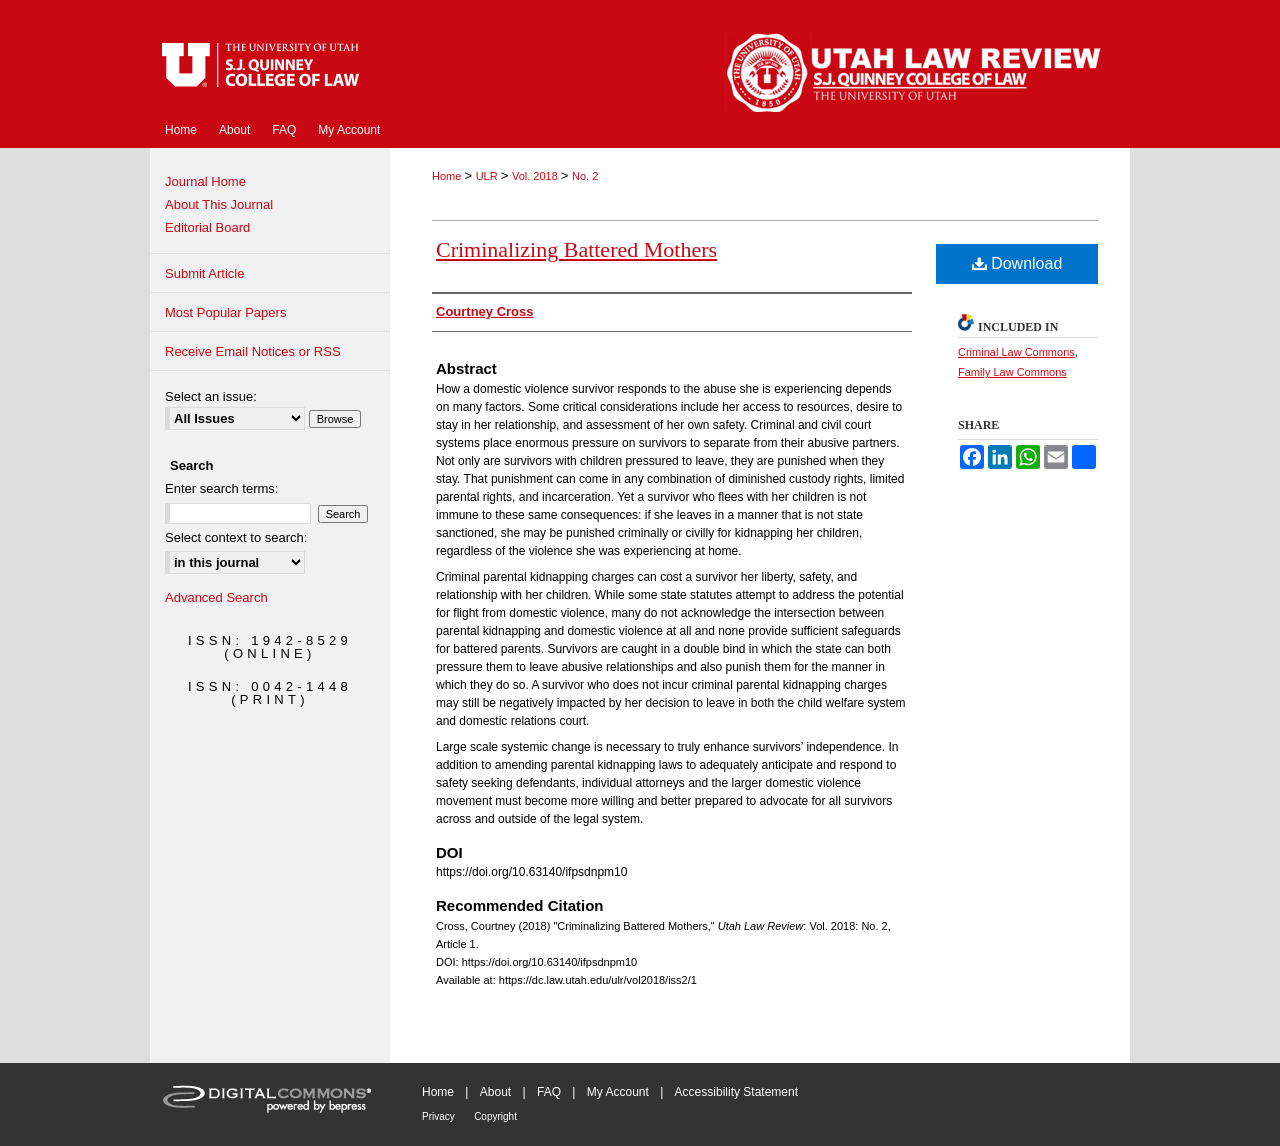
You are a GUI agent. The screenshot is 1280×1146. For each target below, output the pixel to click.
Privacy (438, 1116)
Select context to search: (236, 537)
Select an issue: (211, 396)
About (495, 1092)
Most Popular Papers (225, 312)
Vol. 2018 (536, 176)
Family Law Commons (1012, 372)
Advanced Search (216, 597)
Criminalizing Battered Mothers (576, 249)
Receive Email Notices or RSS (253, 351)
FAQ (549, 1092)
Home (448, 176)
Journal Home (205, 181)
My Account (618, 1092)
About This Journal (219, 204)
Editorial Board (207, 227)
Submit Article (204, 273)
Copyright (495, 1116)
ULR (488, 176)
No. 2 (585, 176)
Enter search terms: (221, 488)
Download (1017, 263)
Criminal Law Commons (1016, 352)
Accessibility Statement (736, 1092)
